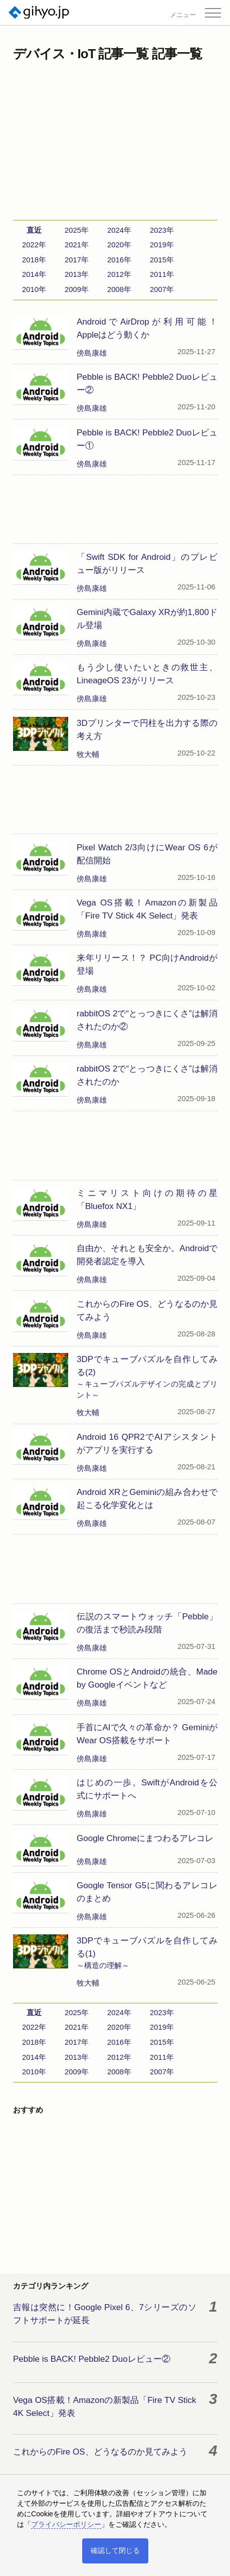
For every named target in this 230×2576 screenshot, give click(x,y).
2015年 (162, 260)
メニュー (183, 15)
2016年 (119, 260)
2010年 (34, 289)
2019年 (162, 245)
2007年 (162, 289)
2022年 (34, 245)
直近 (34, 230)
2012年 (119, 274)
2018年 (34, 260)
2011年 (162, 274)
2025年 (77, 230)
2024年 (119, 230)
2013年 (77, 274)
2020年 (119, 245)
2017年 (77, 260)
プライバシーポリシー (66, 2524)
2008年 (119, 289)
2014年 (34, 274)
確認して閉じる (115, 2550)
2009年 (77, 289)
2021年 (77, 245)
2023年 (162, 230)
